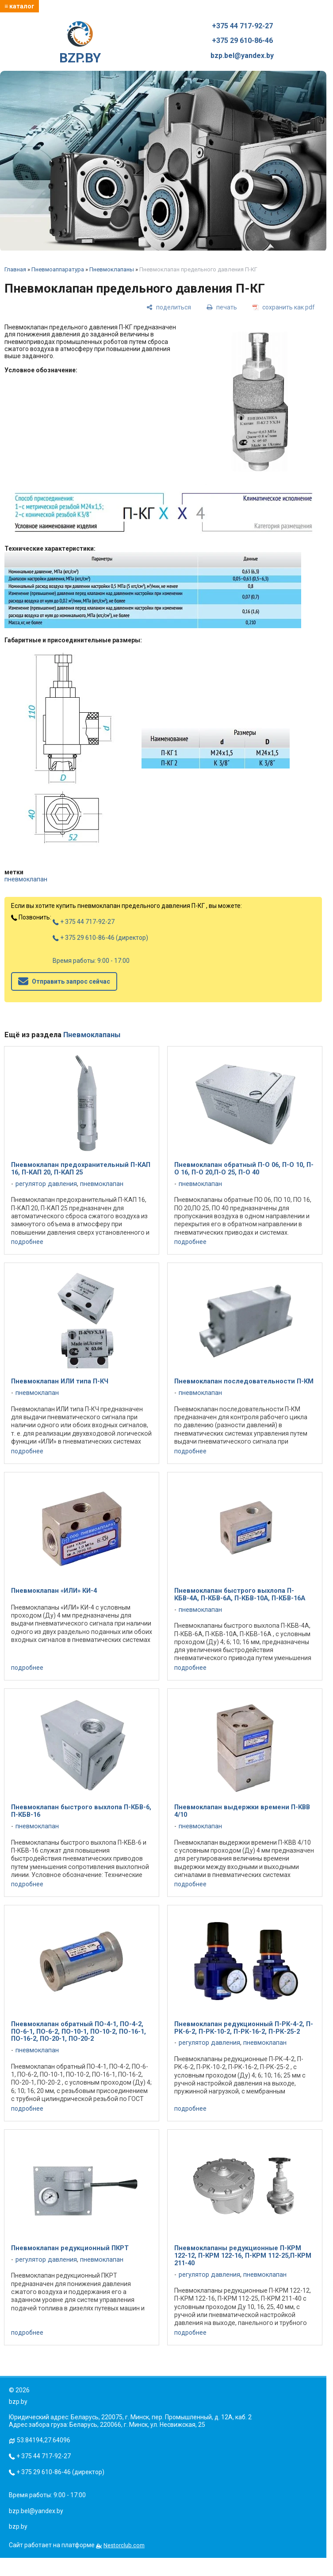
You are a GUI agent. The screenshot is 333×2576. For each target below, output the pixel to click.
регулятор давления (46, 1184)
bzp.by (18, 2526)
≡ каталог (19, 6)
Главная (15, 269)
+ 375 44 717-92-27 (84, 921)
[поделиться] (168, 307)
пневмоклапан (25, 879)
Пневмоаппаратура (57, 269)
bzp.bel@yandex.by (242, 56)
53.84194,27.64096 (43, 2440)
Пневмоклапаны (111, 269)
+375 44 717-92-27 (242, 26)
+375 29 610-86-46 (242, 41)
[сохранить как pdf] (283, 307)
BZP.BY (80, 43)
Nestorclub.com (124, 2545)
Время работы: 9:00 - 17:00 (91, 960)
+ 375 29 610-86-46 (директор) (100, 937)
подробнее (27, 1241)
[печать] (221, 307)
